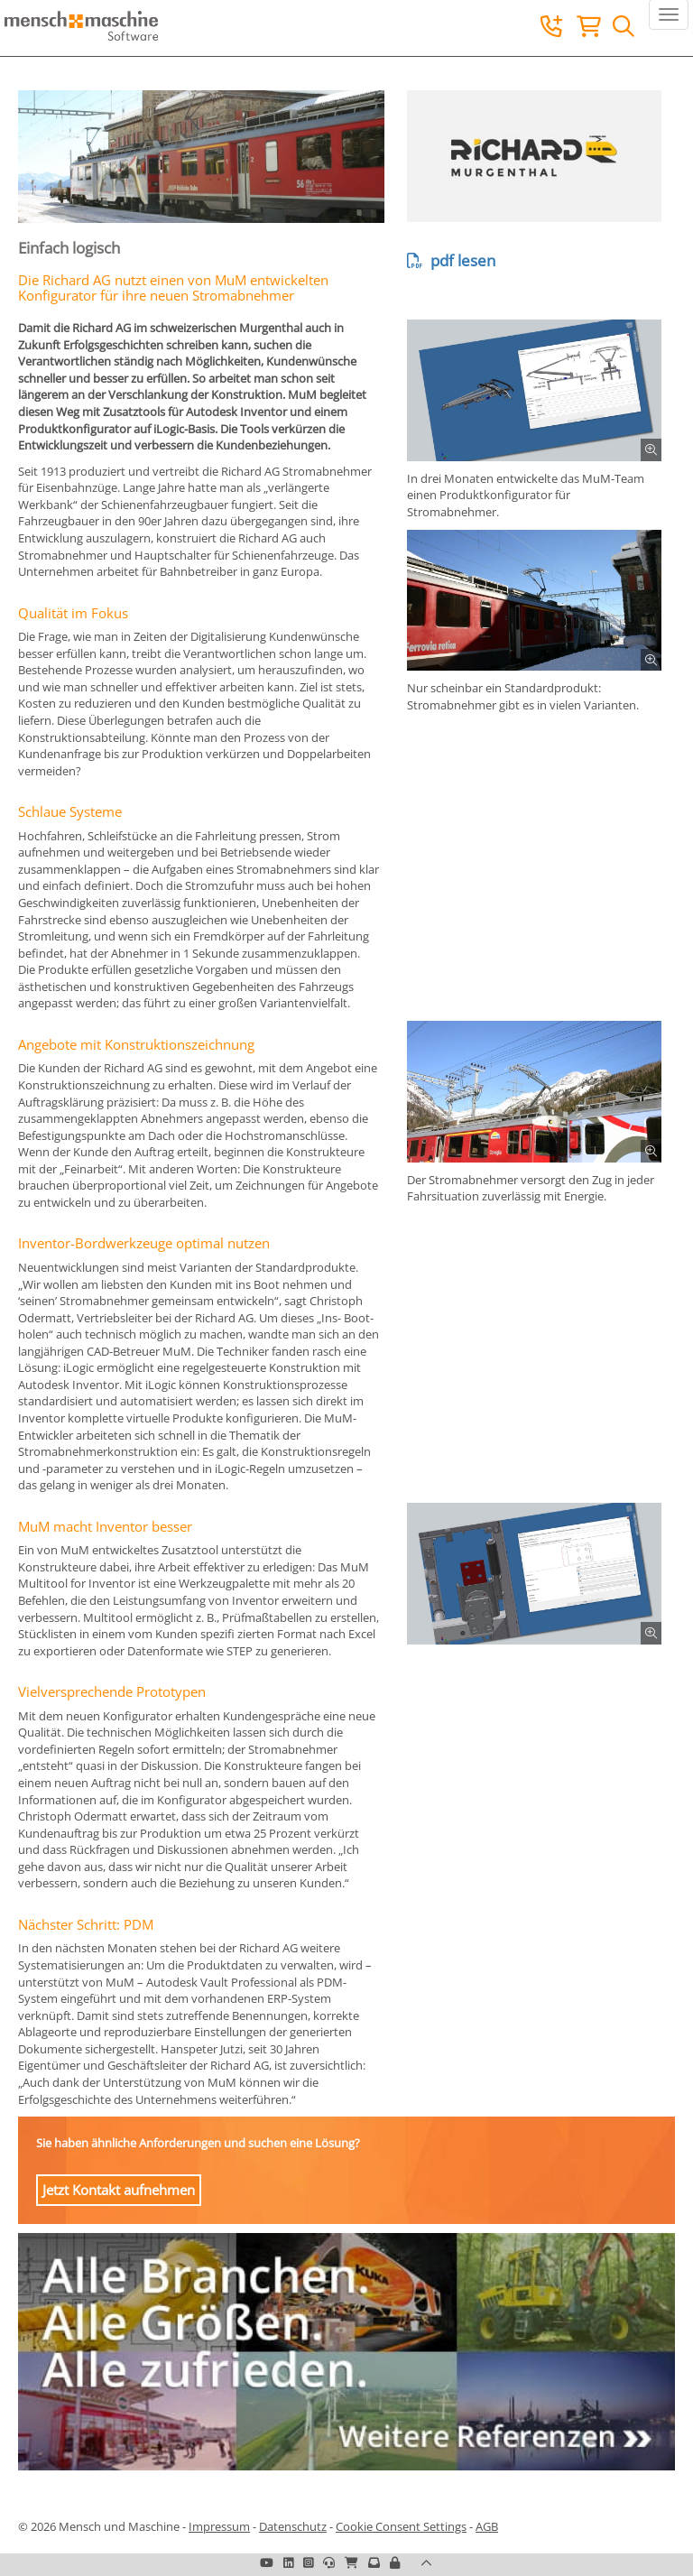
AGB (487, 2526)
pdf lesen (451, 260)
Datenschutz (293, 2526)
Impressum (219, 2526)
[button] (395, 2562)
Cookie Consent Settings (401, 2526)
